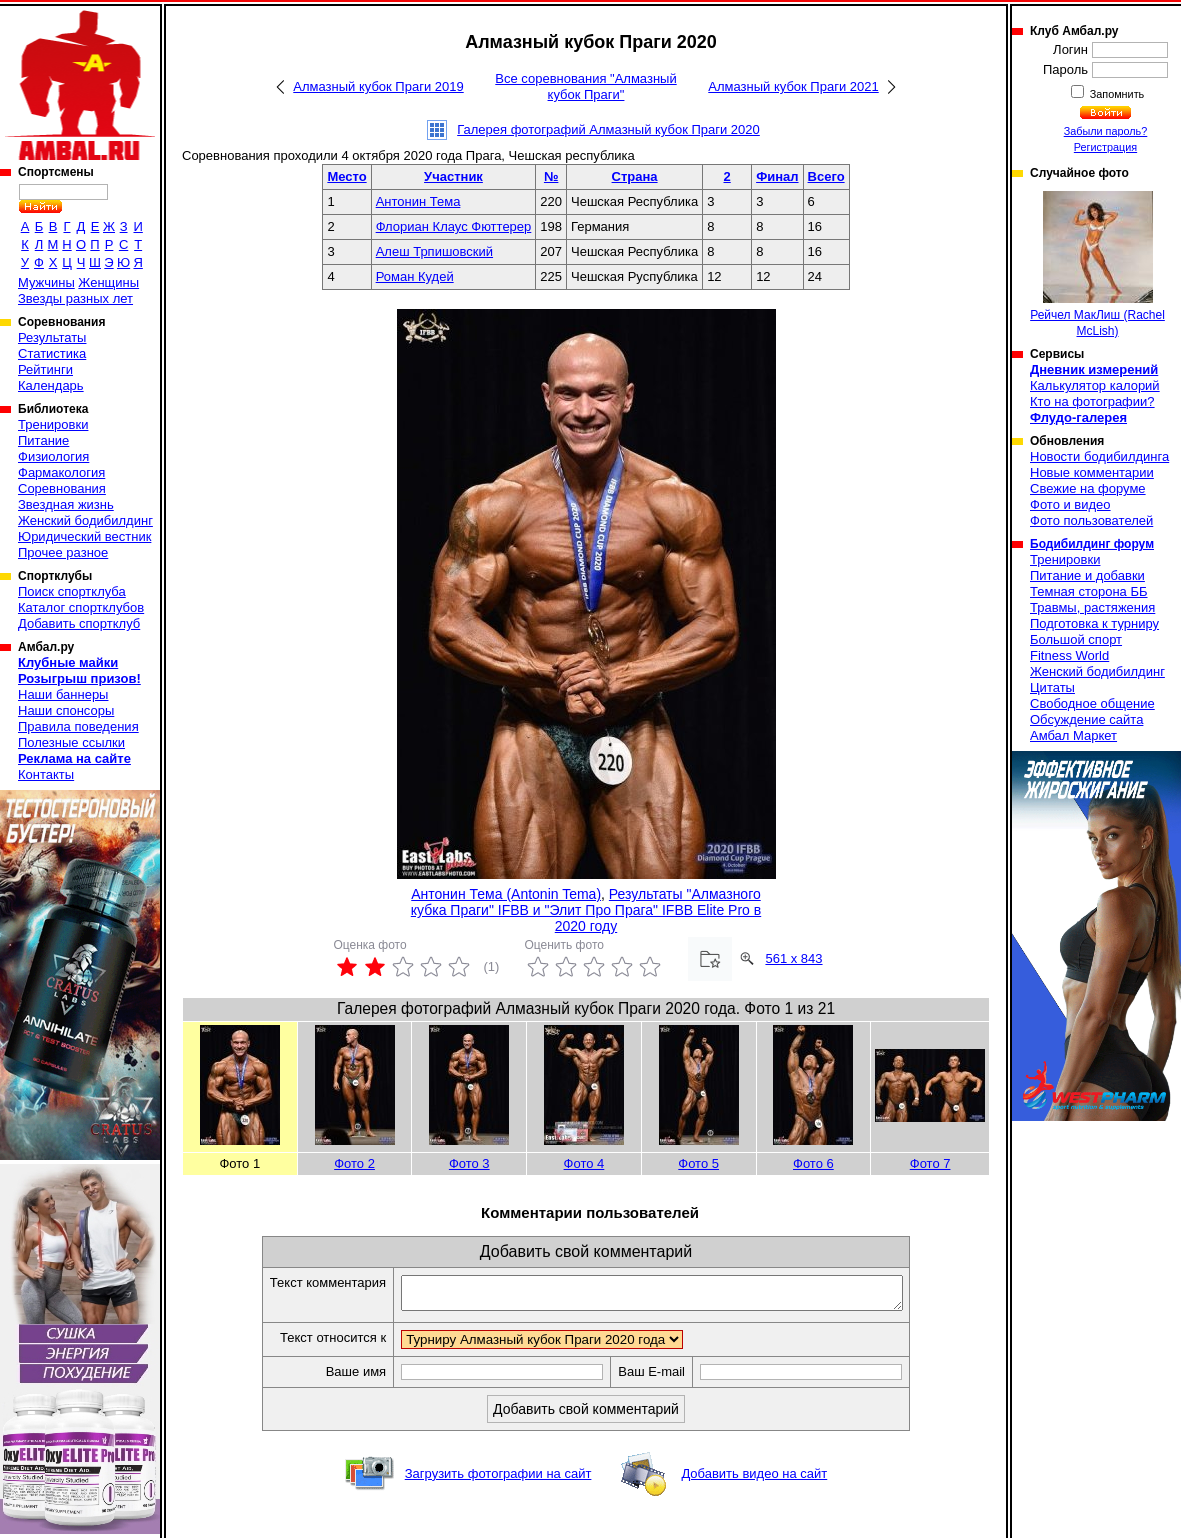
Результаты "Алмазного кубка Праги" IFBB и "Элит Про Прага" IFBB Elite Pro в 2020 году (586, 910)
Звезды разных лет (75, 298)
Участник (453, 176)
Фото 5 (698, 1163)
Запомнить (1116, 94)
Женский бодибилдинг (85, 520)
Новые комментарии (1092, 472)
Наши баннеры (63, 694)
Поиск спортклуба (72, 591)
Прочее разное (63, 552)
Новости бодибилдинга (1099, 456)
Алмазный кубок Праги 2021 (793, 86)
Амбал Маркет (1073, 735)
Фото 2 (354, 1163)
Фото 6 (813, 1163)
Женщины (108, 282)
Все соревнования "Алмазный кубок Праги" (585, 86)
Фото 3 (469, 1163)
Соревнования (62, 488)
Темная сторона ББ (1089, 591)
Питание (43, 440)
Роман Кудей (415, 276)
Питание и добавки (1087, 575)
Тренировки (53, 424)
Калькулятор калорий (1095, 385)
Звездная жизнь (66, 504)
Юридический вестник (84, 536)
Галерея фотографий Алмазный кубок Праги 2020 (608, 129)
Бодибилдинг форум (1092, 544)
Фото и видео (1070, 504)
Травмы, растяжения (1092, 607)
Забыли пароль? (1106, 131)
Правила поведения (78, 726)
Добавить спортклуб (79, 623)
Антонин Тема (418, 201)
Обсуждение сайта (1086, 719)
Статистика (52, 353)
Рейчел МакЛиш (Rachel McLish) (1097, 264)
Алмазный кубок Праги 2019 (378, 86)
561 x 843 (793, 958)
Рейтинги (45, 369)
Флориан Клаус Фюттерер (454, 226)
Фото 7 (930, 1163)
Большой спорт (1076, 639)
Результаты (52, 337)
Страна (635, 176)
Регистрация (1105, 147)
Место (346, 176)
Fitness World (1069, 655)
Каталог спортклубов (81, 607)
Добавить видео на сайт (754, 1479)
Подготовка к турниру (1094, 623)
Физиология (53, 456)
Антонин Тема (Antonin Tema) (506, 894)
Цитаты (1052, 687)
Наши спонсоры (66, 710)
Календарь (51, 385)
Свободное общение (1092, 703)
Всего (826, 176)
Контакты (46, 774)
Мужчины (46, 282)
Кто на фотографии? (1092, 401)
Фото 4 (584, 1163)
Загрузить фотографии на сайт (498, 1479)
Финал (777, 176)
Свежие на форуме (1088, 488)
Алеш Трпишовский (434, 251)
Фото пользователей (1091, 520)
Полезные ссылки (71, 742)
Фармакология (61, 472)
